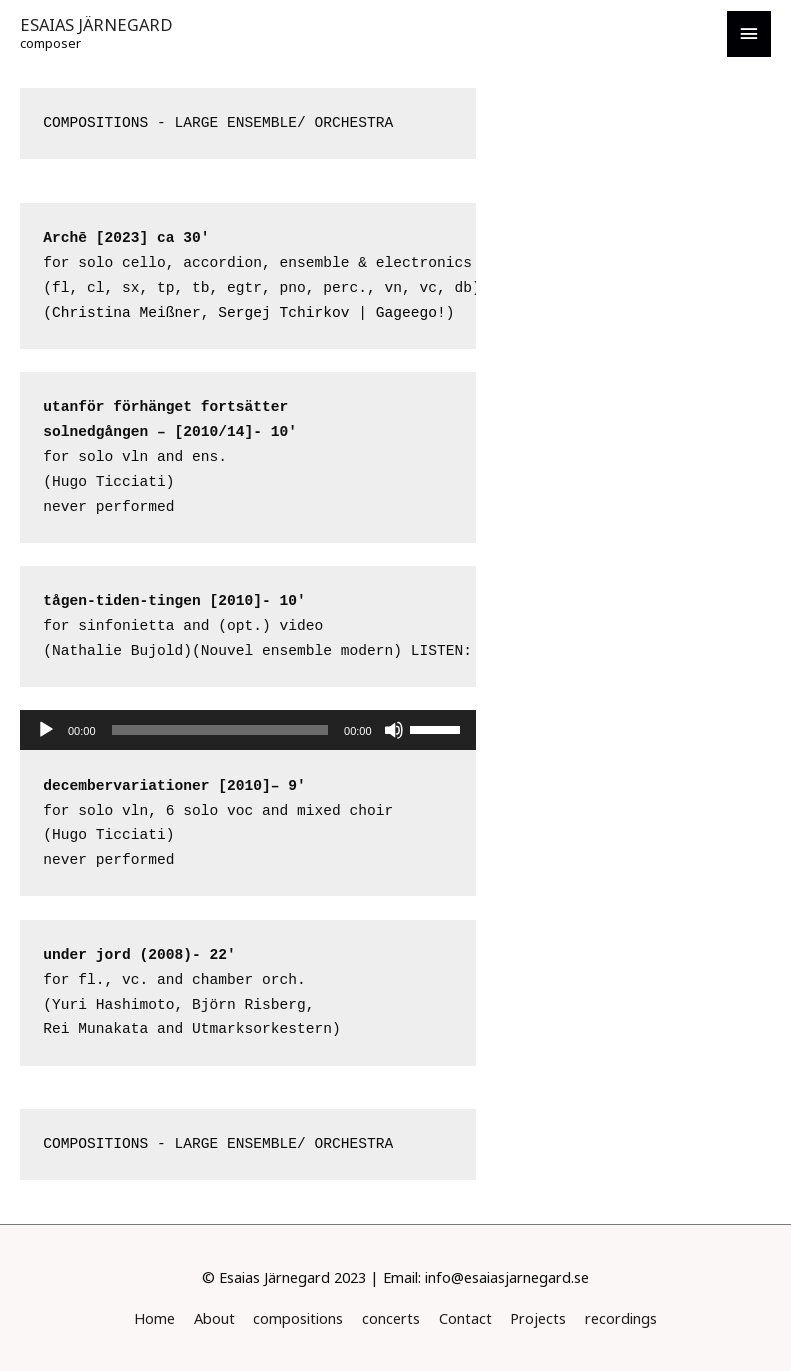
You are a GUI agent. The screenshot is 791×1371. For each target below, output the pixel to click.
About (214, 1318)
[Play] (46, 730)
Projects (538, 1318)
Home (154, 1318)
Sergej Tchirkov (283, 313)
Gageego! (411, 313)
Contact (465, 1318)
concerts (391, 1318)
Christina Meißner (126, 313)
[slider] (220, 730)
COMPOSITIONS (95, 123)
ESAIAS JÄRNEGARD (96, 24)
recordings (621, 1318)
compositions (298, 1318)
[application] (248, 730)
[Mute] (394, 730)
